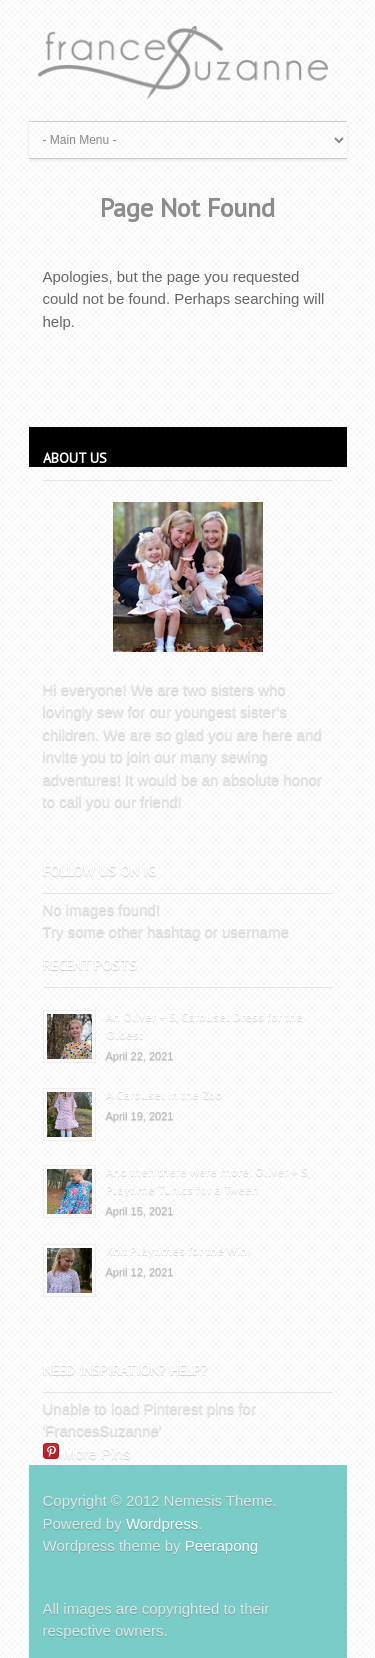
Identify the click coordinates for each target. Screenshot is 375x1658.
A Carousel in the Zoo (164, 1094)
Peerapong (221, 1545)
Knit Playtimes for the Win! (178, 1250)
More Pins (97, 1453)
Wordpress (162, 1523)
